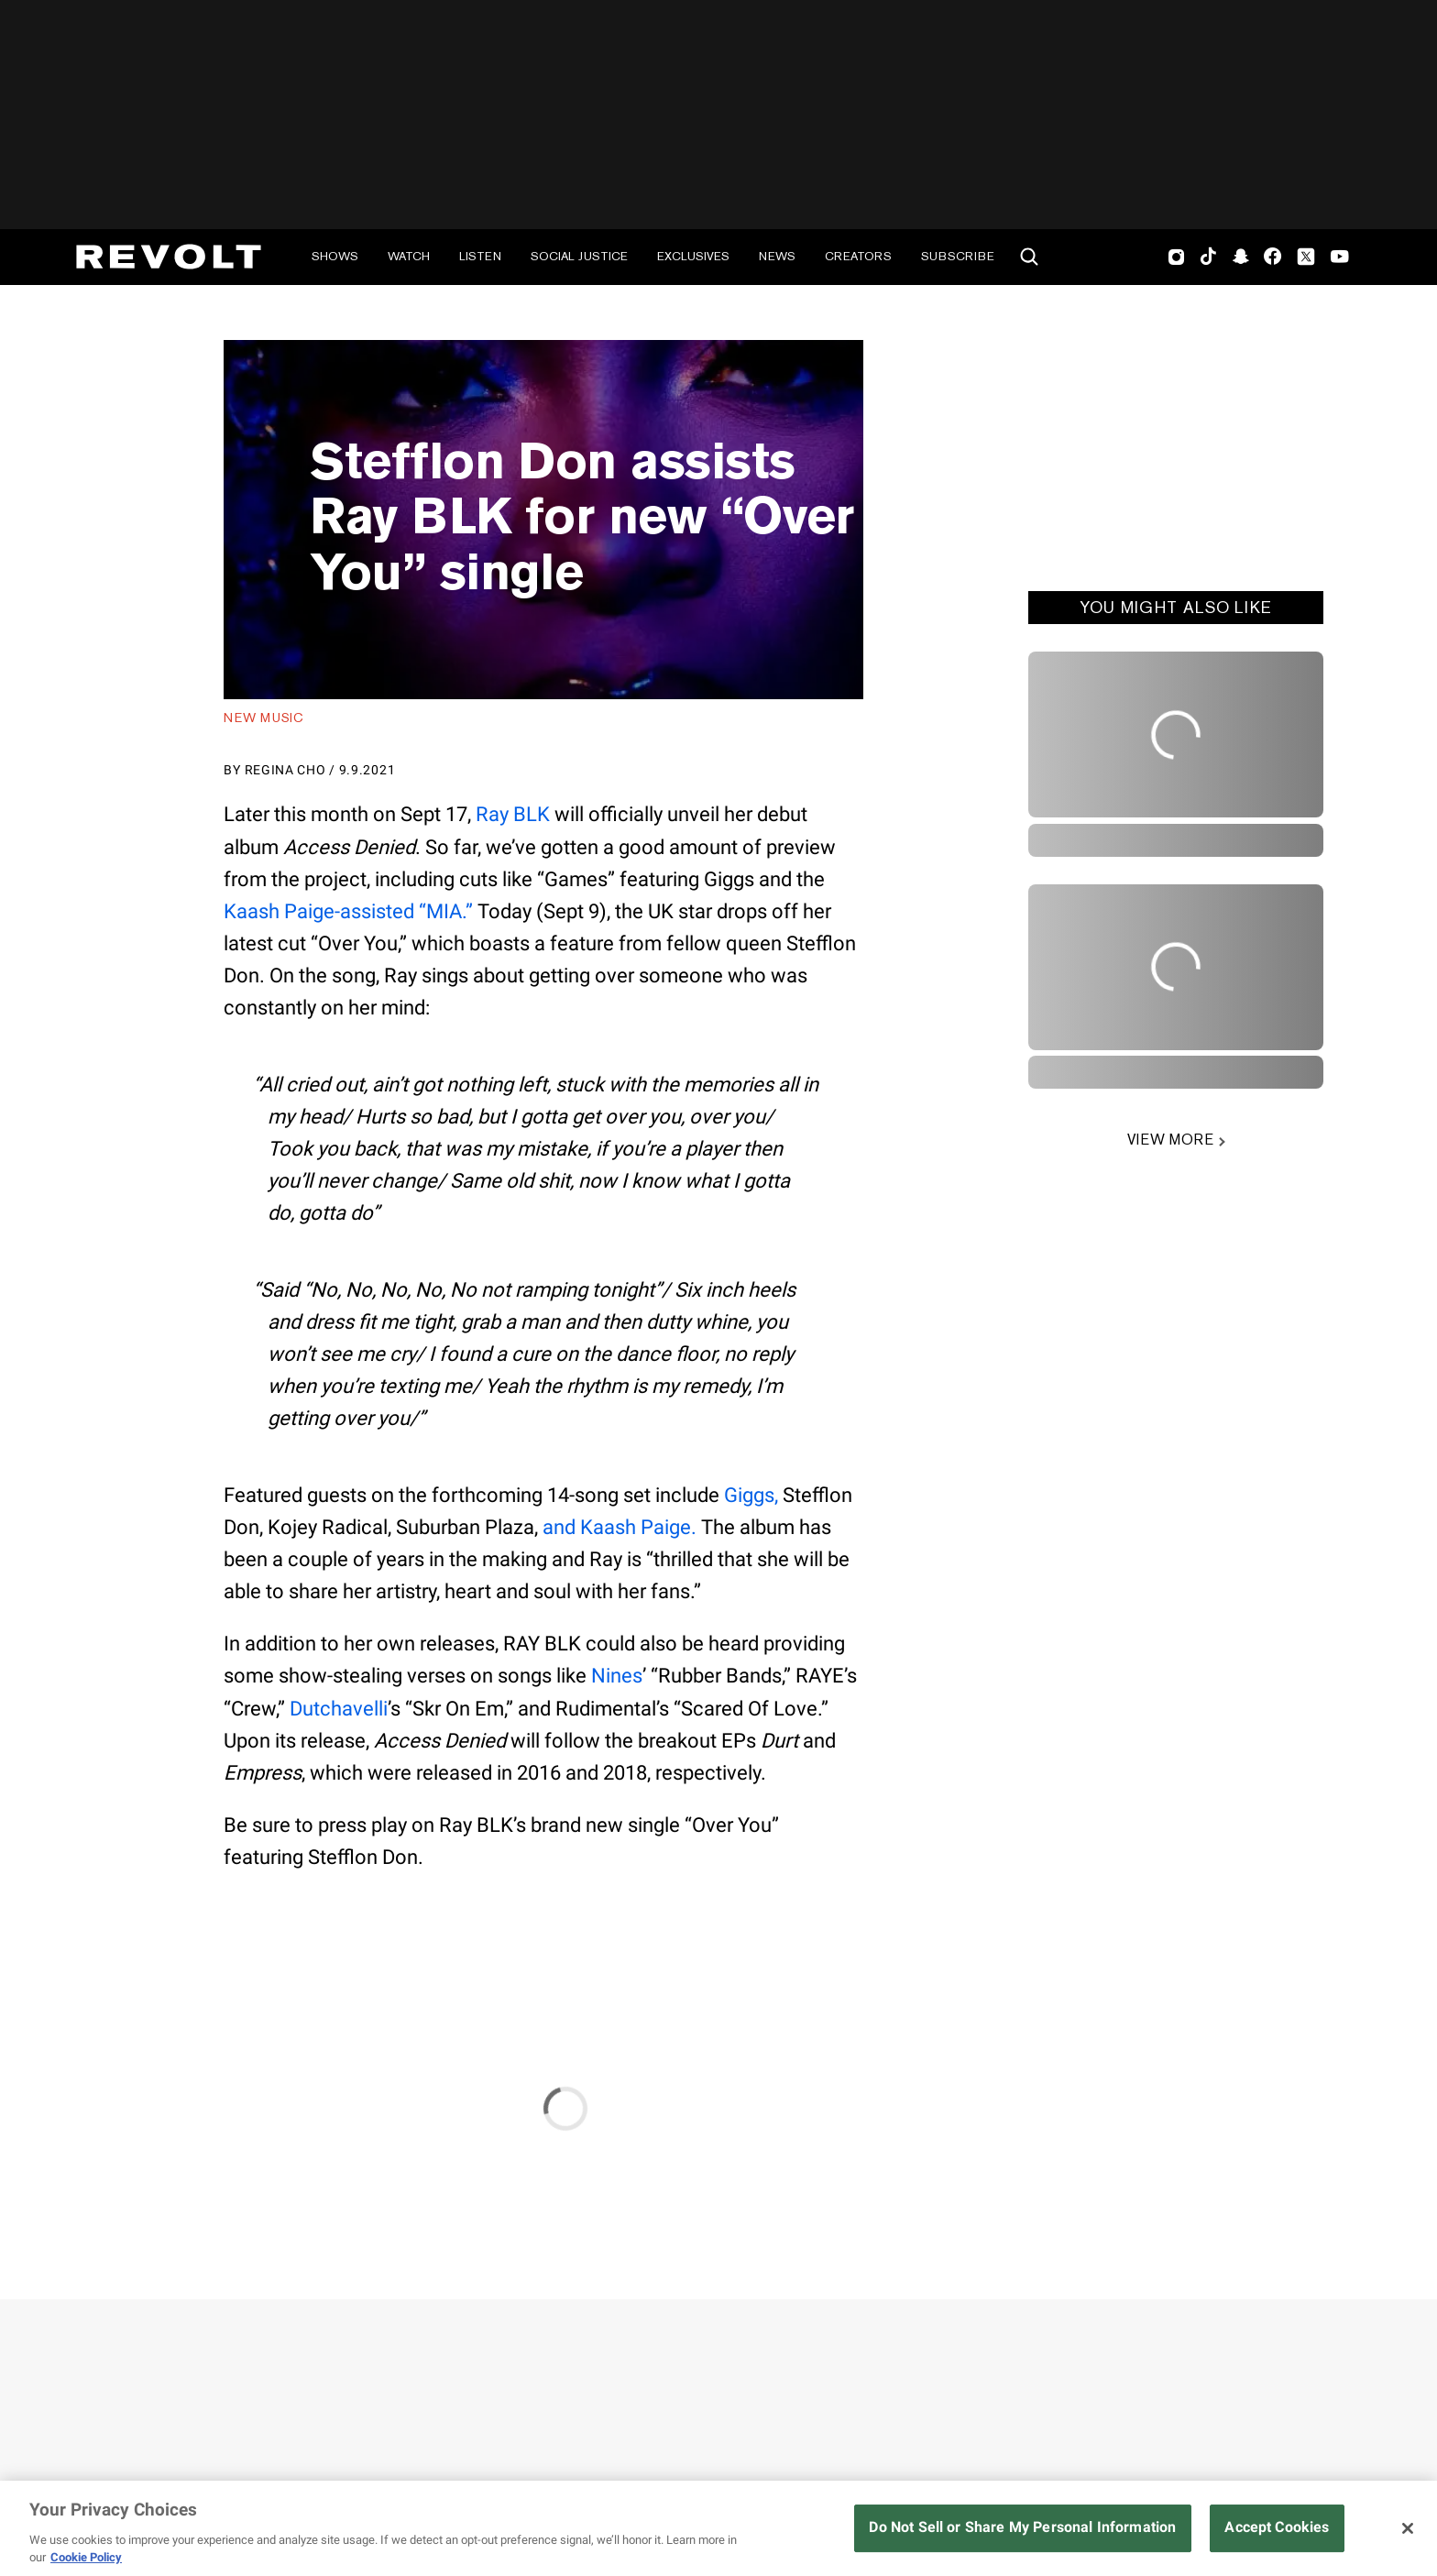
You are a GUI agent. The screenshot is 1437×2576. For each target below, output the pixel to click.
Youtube (1340, 258)
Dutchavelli (339, 1708)
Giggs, (751, 1495)
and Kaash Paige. (620, 1527)
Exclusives (693, 256)
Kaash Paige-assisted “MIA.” (348, 911)
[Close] (1408, 2528)
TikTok (1208, 256)
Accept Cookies (1276, 2527)
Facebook (1272, 256)
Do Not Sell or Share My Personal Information (1022, 2527)
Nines (616, 1675)
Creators (858, 256)
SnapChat (1240, 256)
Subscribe (957, 256)
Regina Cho (285, 769)
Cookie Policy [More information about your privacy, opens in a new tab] (86, 2557)
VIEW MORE (1170, 1139)
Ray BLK (513, 814)
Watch (409, 256)
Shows (335, 256)
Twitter (1306, 256)
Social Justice (579, 256)
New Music (263, 717)
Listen (480, 256)
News (777, 256)
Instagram (1176, 256)
